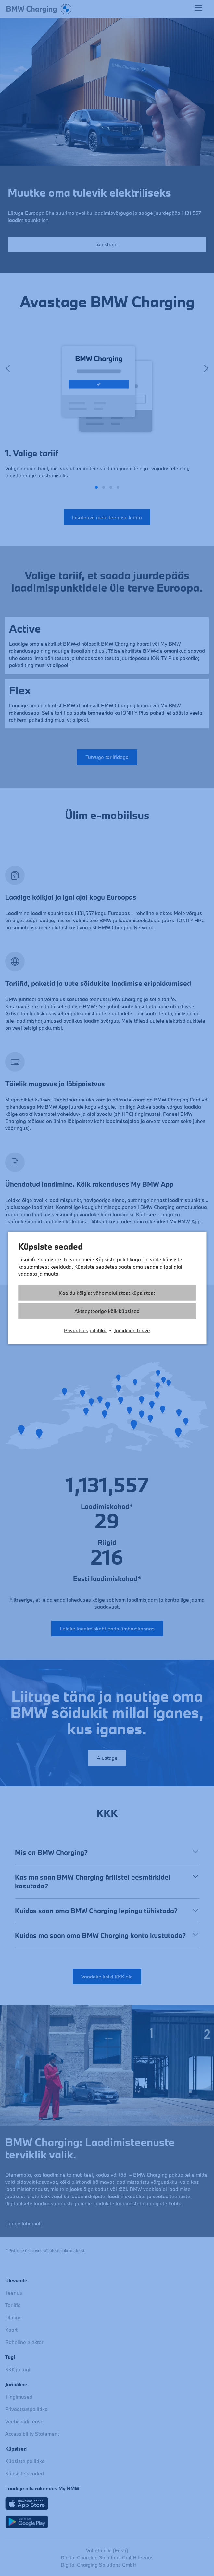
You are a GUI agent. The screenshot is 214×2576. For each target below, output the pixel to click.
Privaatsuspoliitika (85, 1330)
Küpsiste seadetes (95, 1266)
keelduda (61, 1266)
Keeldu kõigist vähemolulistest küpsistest (107, 1293)
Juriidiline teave (132, 1330)
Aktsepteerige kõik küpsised (107, 1311)
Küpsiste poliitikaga (118, 1259)
